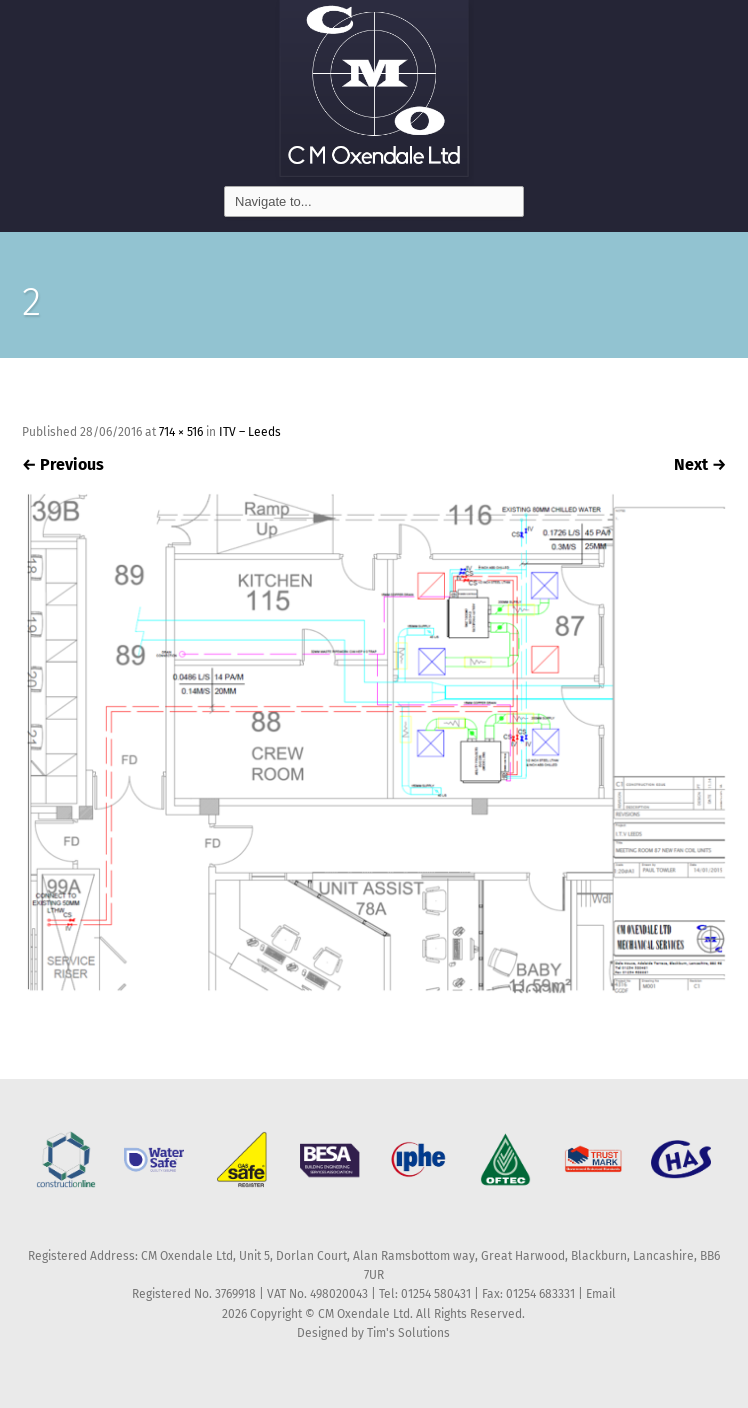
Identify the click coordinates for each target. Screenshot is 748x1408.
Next (700, 464)
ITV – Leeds (250, 432)
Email (601, 1294)
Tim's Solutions (408, 1333)
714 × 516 (181, 432)
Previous (63, 464)
